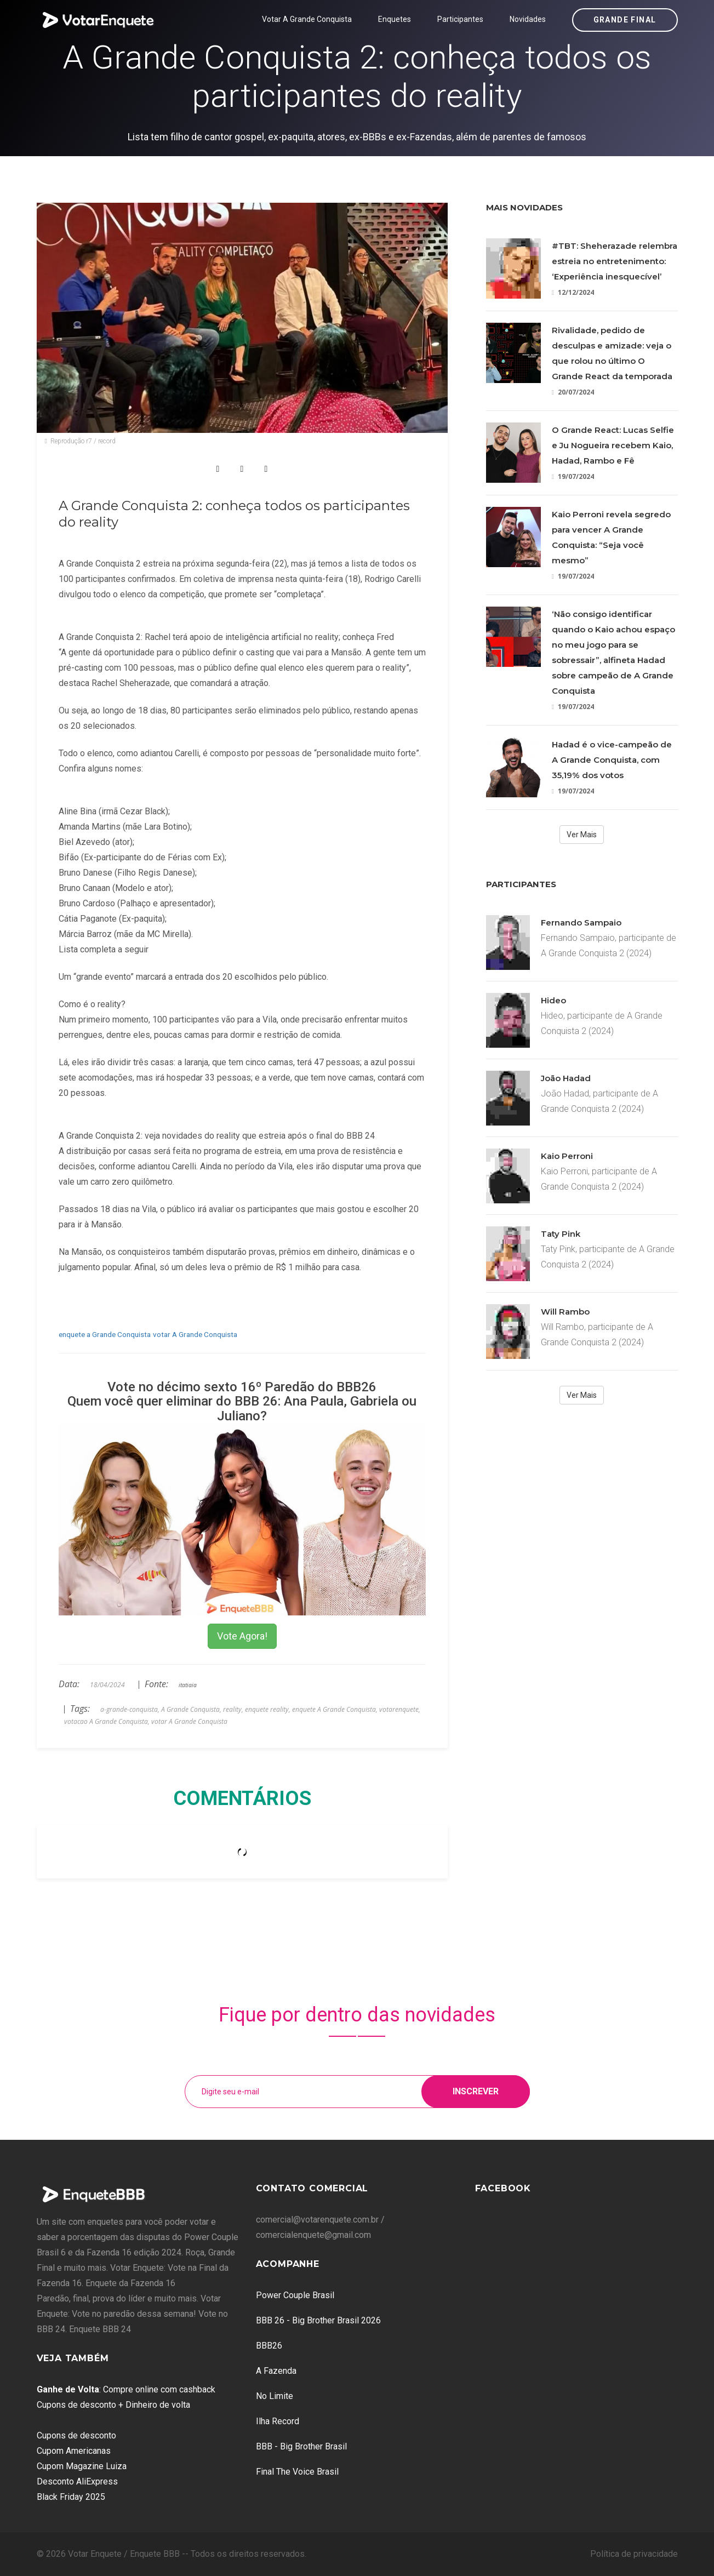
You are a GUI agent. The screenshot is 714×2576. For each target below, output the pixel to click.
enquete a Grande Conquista (105, 1334)
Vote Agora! (242, 1636)
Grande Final (624, 19)
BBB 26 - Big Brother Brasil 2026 (318, 2320)
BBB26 (269, 2345)
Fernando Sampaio (581, 922)
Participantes (460, 19)
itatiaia (188, 1685)
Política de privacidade (634, 2554)
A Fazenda (276, 2371)
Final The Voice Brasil (297, 2471)
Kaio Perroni (567, 1156)
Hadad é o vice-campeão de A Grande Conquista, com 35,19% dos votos (612, 759)
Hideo (553, 1000)
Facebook (503, 2188)
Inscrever (476, 2091)
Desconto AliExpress (77, 2481)
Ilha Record (277, 2421)
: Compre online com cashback (126, 2389)
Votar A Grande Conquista (307, 19)
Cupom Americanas (74, 2451)
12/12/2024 (573, 292)
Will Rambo (565, 1311)
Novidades (528, 19)
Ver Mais (582, 834)
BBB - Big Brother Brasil (301, 2446)
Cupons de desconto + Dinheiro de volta (113, 2405)
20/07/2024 (573, 392)
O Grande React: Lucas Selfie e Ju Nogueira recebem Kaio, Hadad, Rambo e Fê (613, 445)
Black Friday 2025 (71, 2497)
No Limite (274, 2396)
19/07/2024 (573, 476)
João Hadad (566, 1078)
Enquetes (394, 19)
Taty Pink (560, 1234)
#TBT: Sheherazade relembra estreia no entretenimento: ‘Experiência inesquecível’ (614, 261)
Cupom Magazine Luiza (82, 2466)
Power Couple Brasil (295, 2295)
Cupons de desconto (76, 2435)
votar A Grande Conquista (195, 1334)
